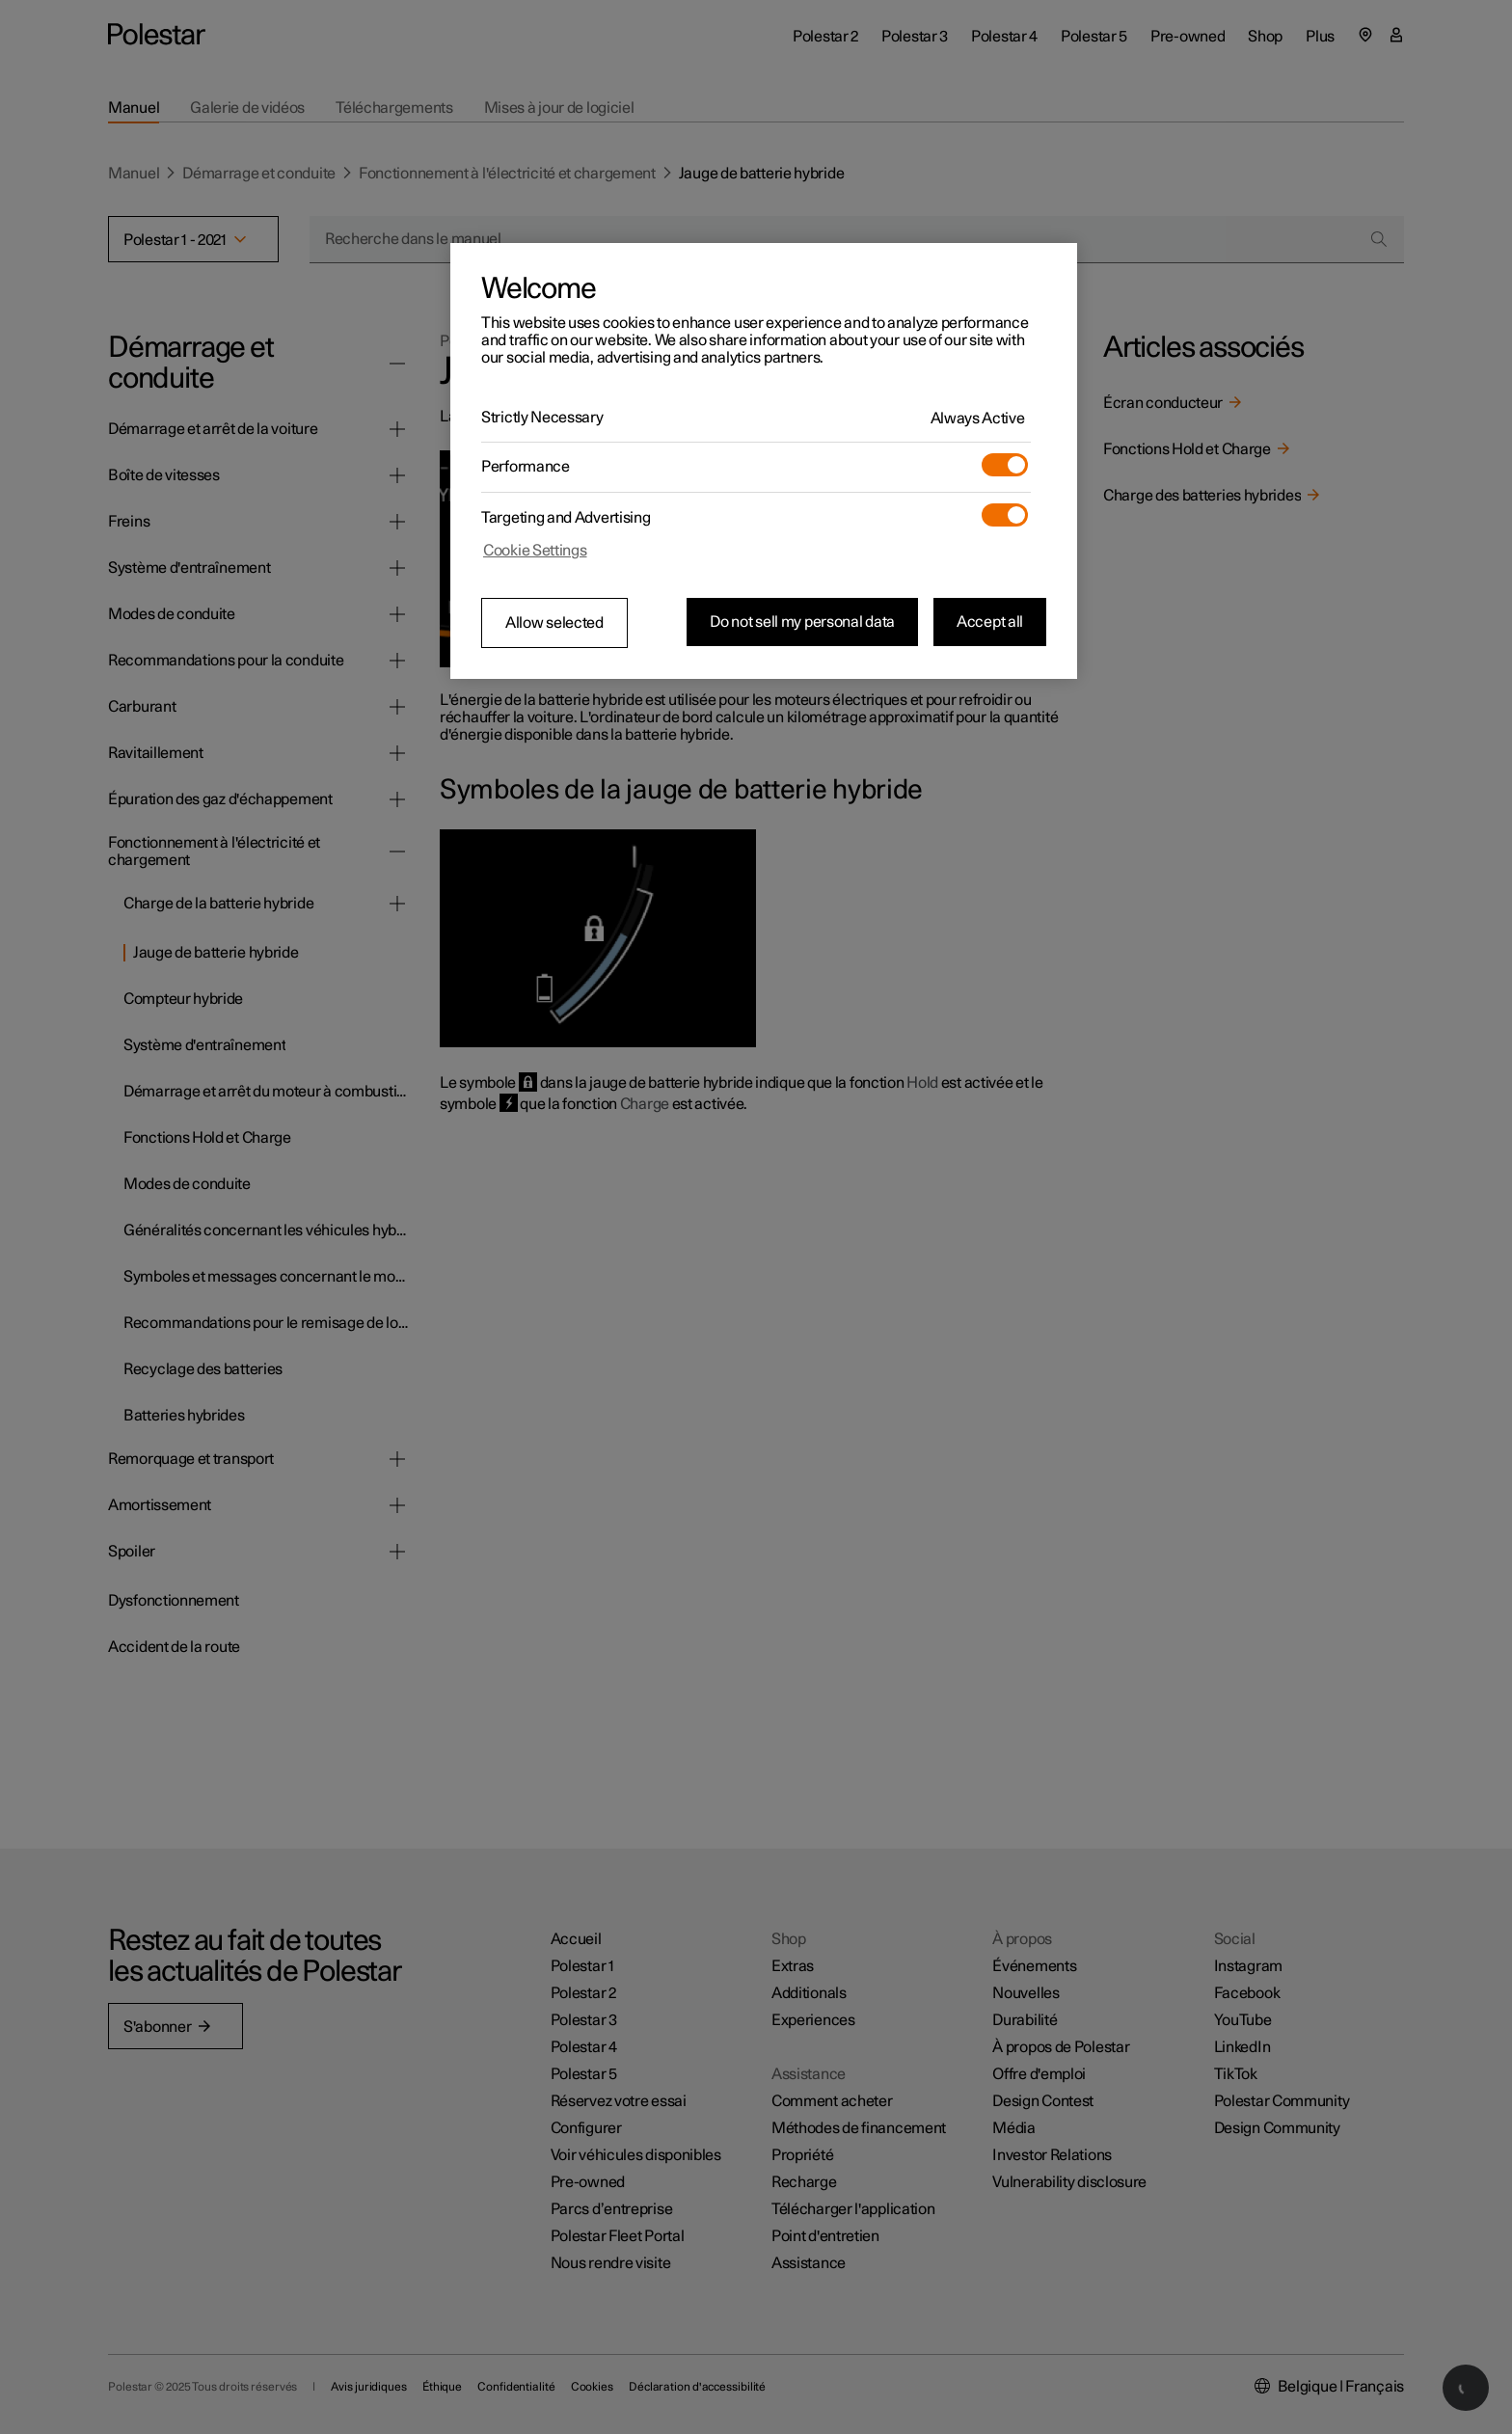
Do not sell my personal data (802, 622)
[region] (763, 461)
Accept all (990, 622)
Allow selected (554, 623)
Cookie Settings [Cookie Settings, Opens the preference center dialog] (535, 550)
